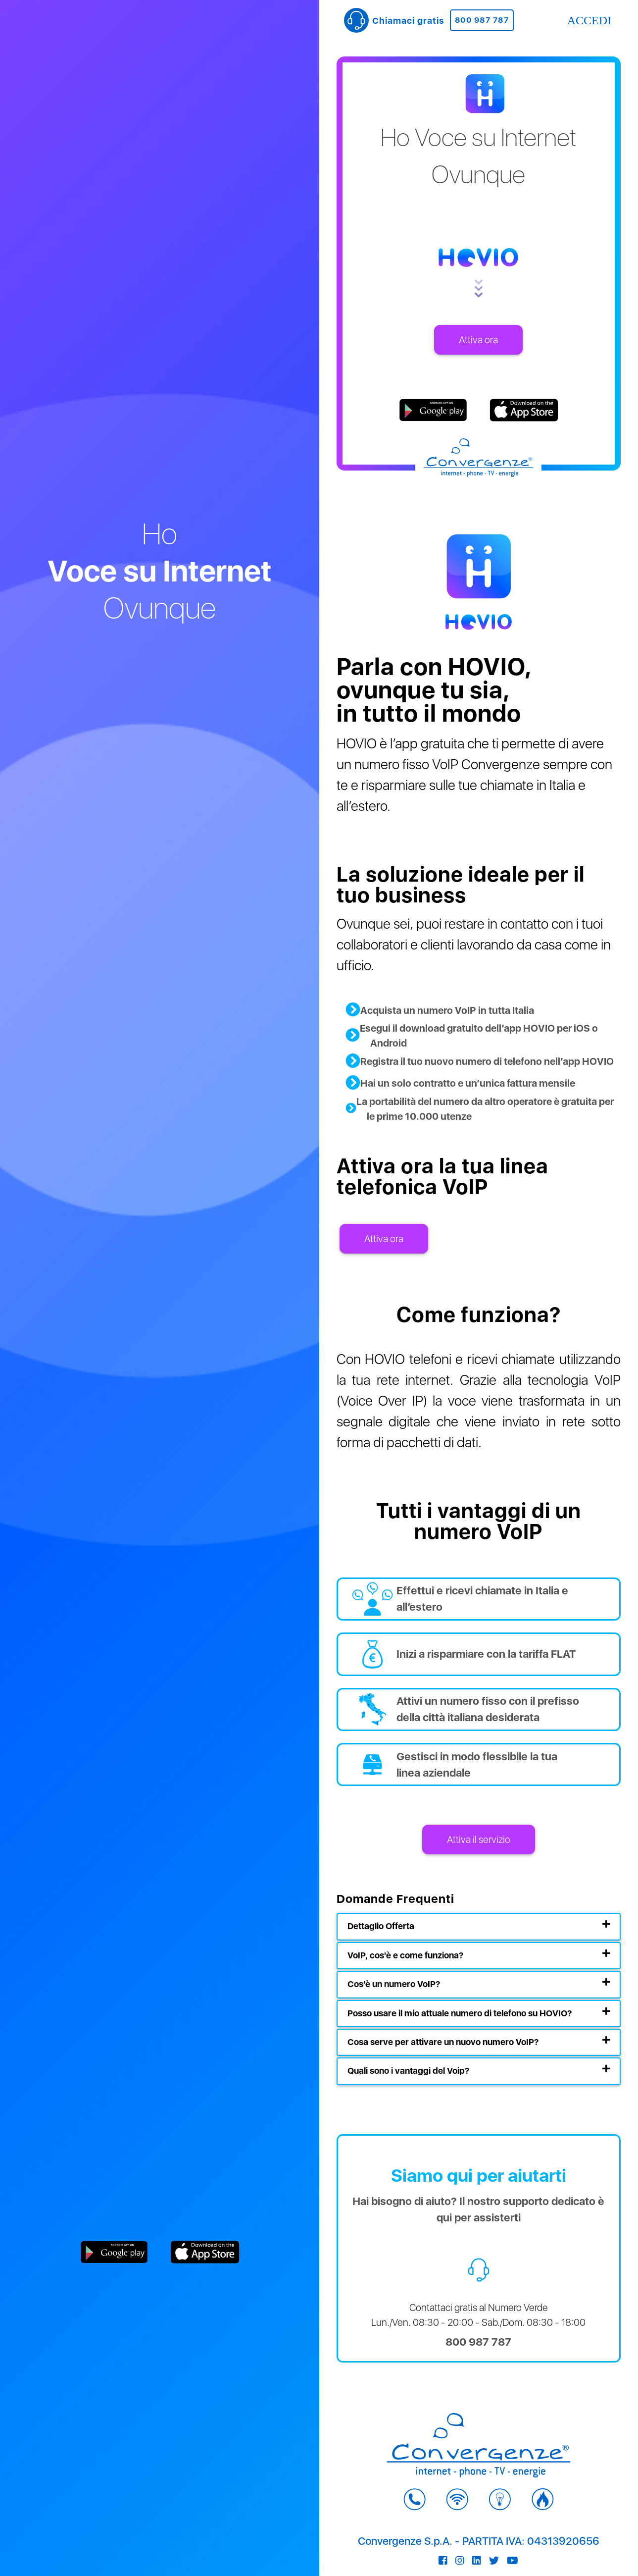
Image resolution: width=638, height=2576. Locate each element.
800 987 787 (482, 20)
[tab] (479, 1926)
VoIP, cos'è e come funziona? (405, 1955)
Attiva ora (478, 340)
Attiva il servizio (478, 1839)
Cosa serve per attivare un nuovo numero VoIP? (443, 2042)
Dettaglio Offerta (380, 1926)
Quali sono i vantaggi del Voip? (408, 2070)
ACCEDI (589, 20)
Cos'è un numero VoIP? (393, 1984)
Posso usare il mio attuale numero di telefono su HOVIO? (459, 2013)
